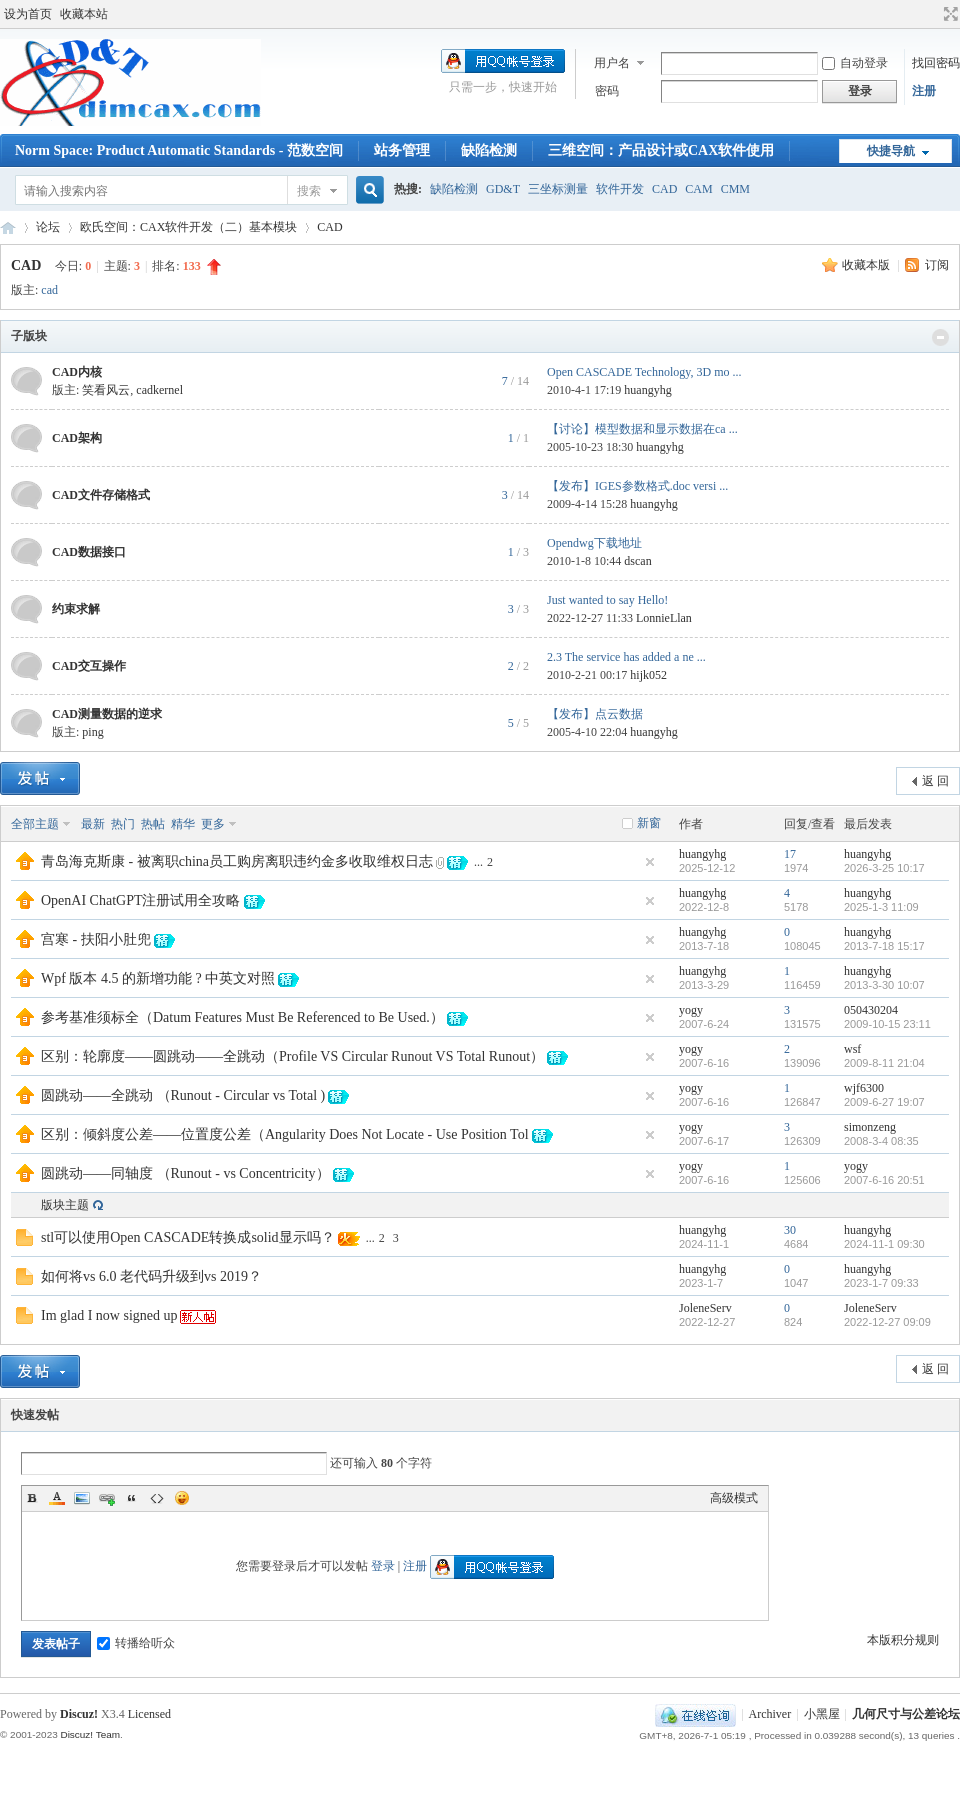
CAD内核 (77, 372)
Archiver (770, 1714)
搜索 (309, 191)
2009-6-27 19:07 (884, 1102)
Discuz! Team (90, 1734)
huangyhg (647, 390)
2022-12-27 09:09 (887, 1322)
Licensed (149, 1714)
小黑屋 (822, 1714)
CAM (698, 189)
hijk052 (648, 675)
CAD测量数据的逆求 (107, 714)
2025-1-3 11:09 (881, 907)
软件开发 (620, 189)
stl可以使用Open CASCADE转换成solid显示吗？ (188, 1237)
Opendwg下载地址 (594, 543)
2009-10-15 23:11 (887, 1024)
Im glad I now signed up (109, 1315)
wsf (852, 1049)
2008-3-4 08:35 (881, 1141)
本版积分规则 (903, 1640)
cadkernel (159, 390)
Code (157, 1498)
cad (49, 290)
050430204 (871, 1010)
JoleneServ (705, 1308)
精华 (183, 824)
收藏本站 (84, 14)
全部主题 (35, 824)
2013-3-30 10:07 (884, 985)
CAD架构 (77, 438)
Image (82, 1498)
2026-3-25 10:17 (884, 868)
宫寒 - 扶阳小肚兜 (96, 939)
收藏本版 (867, 265)
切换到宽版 (948, 14)
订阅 (937, 265)
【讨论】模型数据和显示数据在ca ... (642, 429)
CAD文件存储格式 (101, 495)
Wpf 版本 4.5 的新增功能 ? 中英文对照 (158, 978)
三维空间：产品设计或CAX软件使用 (661, 150)
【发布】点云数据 (595, 714)
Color (57, 1498)
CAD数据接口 (89, 552)
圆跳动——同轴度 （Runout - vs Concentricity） (185, 1173)
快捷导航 (891, 151)
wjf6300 (864, 1088)
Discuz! (79, 1714)
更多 (213, 824)
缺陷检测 (489, 150)
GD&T (503, 189)
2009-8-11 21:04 (884, 1063)
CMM (735, 189)
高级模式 (734, 1498)
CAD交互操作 (89, 666)
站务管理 (402, 150)
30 (790, 1230)
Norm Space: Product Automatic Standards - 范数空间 (179, 150)
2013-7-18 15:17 (884, 946)
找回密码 (936, 63)
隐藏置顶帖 (650, 862)
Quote (132, 1498)
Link (107, 1498)
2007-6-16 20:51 (884, 1180)
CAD (664, 189)
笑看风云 (106, 390)
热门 (123, 824)
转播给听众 (136, 1643)
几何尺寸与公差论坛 (8, 227)
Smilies (182, 1498)
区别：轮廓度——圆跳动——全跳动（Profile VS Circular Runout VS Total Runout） (292, 1056)
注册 (924, 91)
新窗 (649, 823)
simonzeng (870, 1127)
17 (790, 854)
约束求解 (76, 609)
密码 (607, 91)
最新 (93, 824)
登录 (383, 1566)
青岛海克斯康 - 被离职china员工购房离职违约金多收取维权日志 (237, 861)
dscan (637, 561)
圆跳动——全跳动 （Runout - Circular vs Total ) (183, 1095)
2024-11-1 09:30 (884, 1244)
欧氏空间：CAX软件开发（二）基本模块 (188, 227)
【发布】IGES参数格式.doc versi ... (637, 486)
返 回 (935, 781)
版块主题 (65, 1205)
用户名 (612, 63)
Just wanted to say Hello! (607, 600)
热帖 (153, 824)
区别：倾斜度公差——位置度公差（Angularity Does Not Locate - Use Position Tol (285, 1134)
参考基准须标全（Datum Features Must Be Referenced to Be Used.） (242, 1017)
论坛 (48, 227)
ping (92, 732)
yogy (691, 1010)
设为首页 (28, 14)
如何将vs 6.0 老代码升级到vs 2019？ (151, 1276)
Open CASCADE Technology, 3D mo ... (644, 372)
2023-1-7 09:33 (881, 1283)
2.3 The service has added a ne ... (626, 657)
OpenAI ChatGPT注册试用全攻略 (141, 900)
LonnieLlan (664, 618)
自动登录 (855, 63)
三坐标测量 (558, 189)
